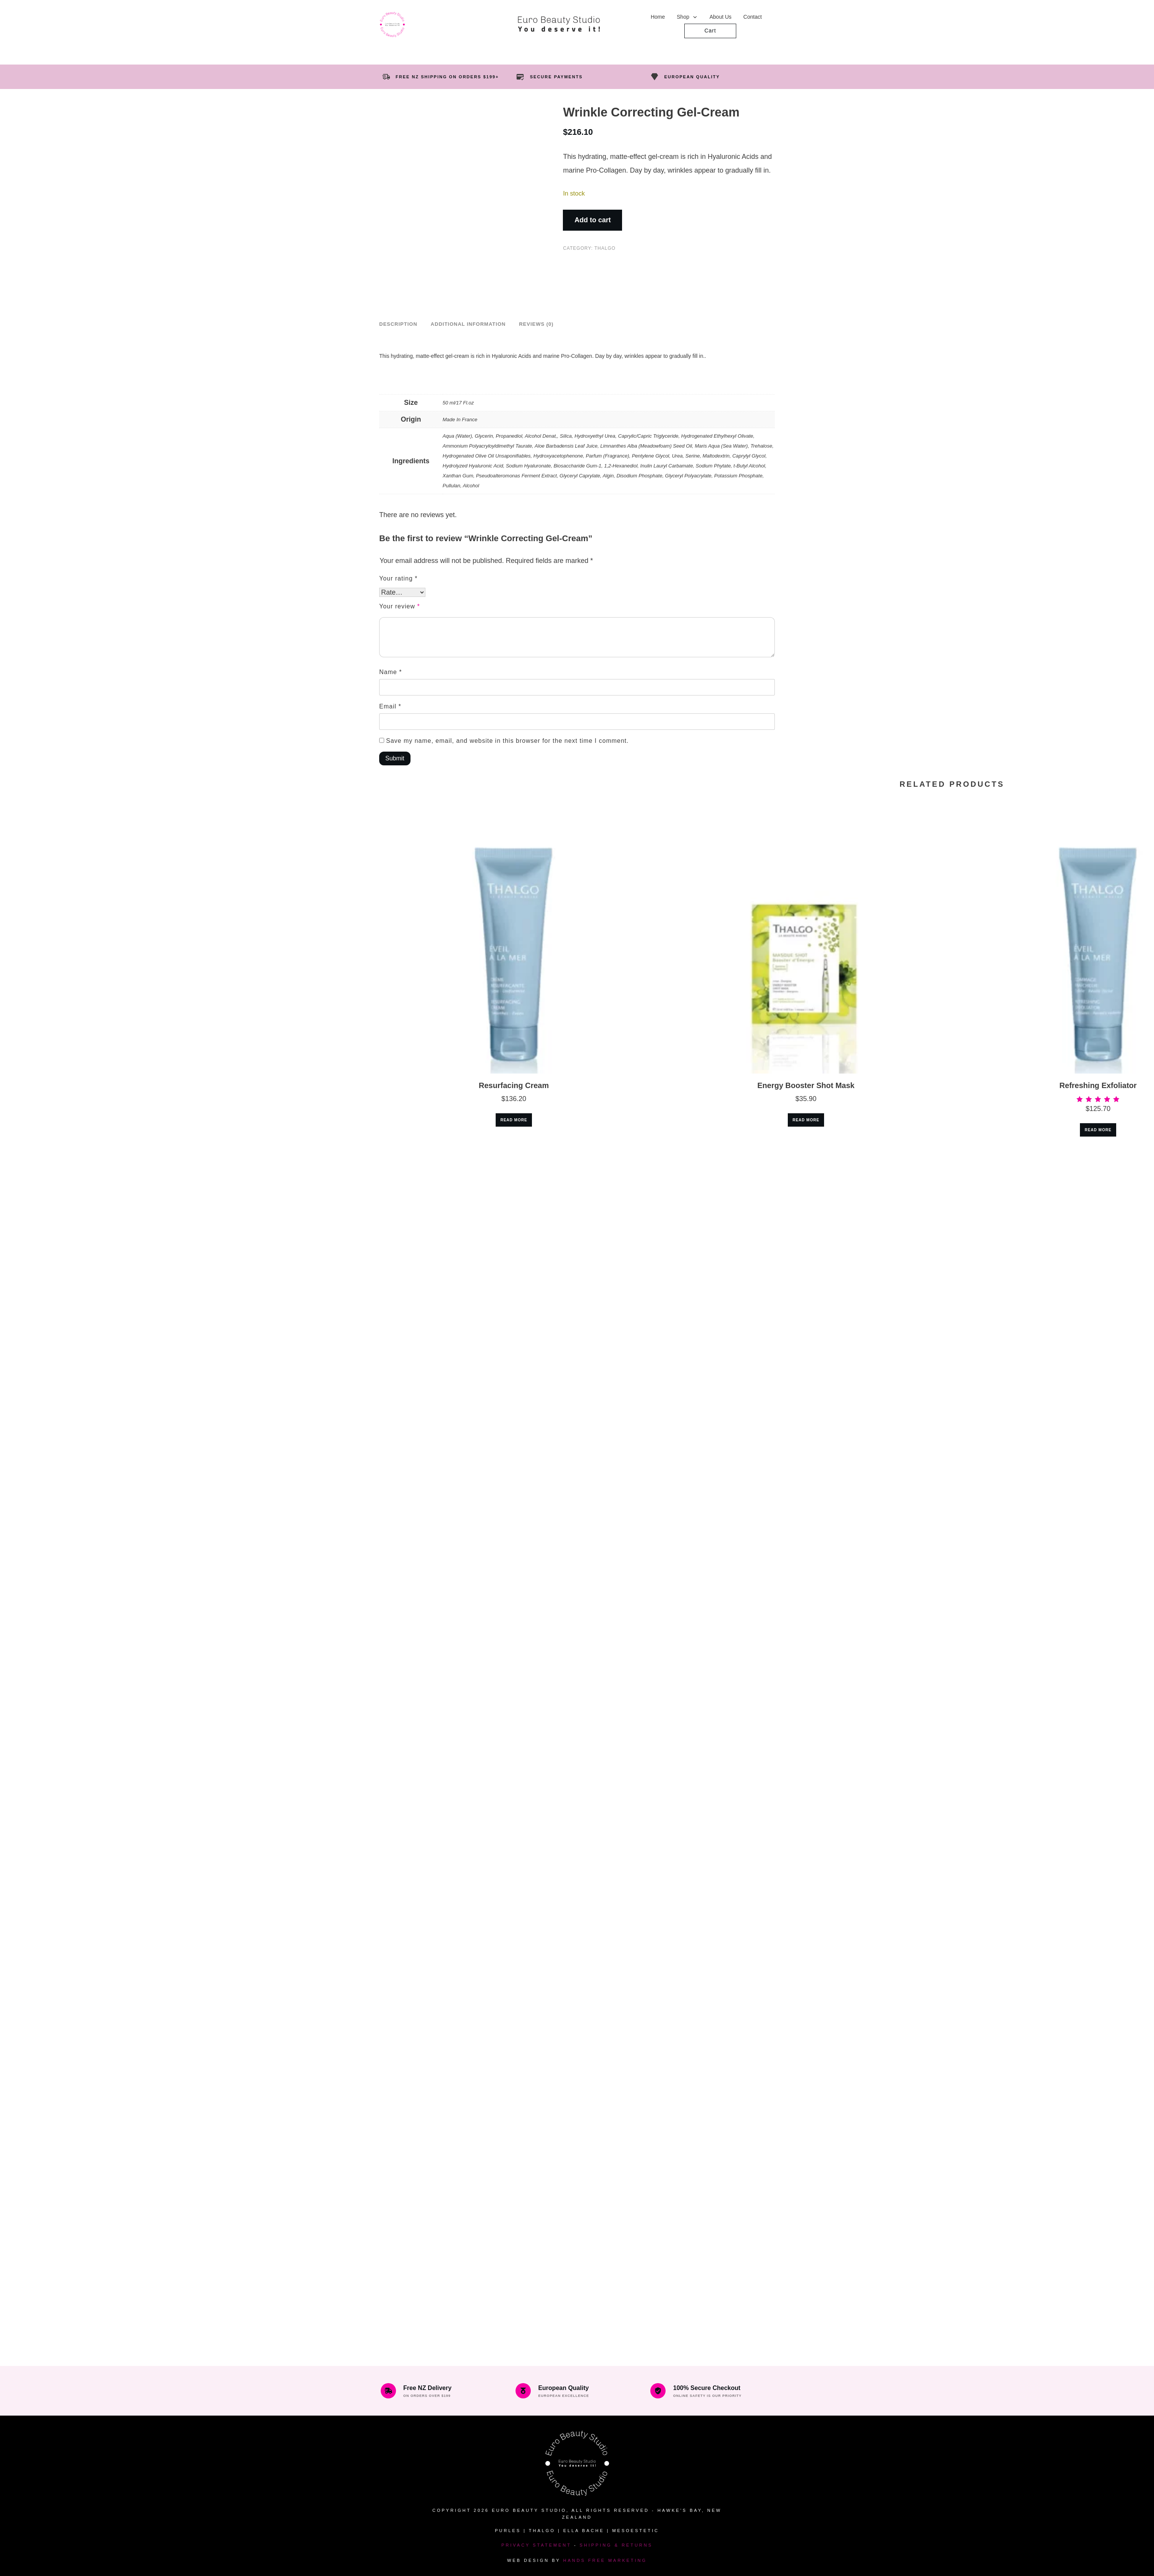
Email (390, 706)
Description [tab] (398, 324)
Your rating (398, 578)
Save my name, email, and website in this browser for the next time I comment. (507, 740)
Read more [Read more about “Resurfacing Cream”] (513, 1120)
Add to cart (592, 220)
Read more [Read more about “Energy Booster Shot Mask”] (805, 1120)
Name (390, 672)
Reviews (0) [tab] (536, 324)
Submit (394, 758)
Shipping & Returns (616, 2545)
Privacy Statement (536, 2545)
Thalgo (604, 248)
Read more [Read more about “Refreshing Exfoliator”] (1098, 1130)
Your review (399, 606)
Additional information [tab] (468, 324)
